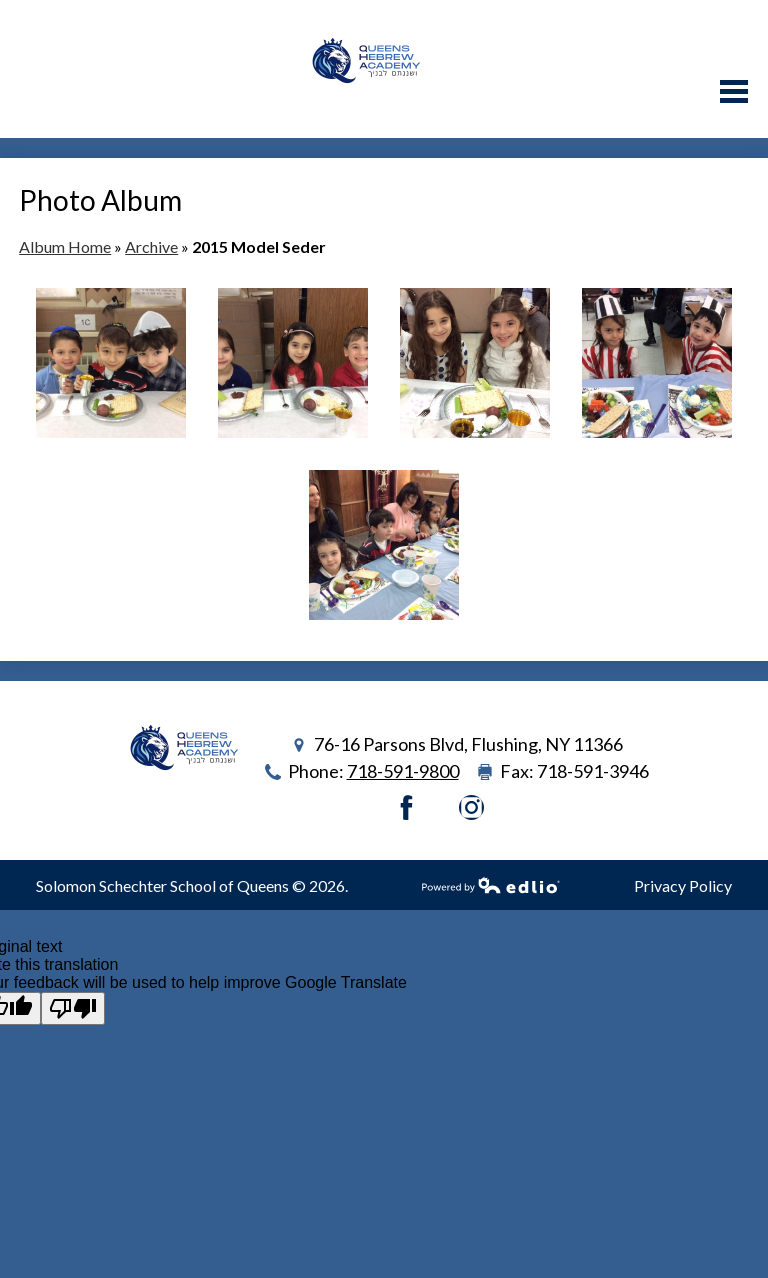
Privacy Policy (683, 885)
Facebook (406, 807)
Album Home (65, 246)
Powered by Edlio (491, 885)
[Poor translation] (73, 1008)
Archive (151, 246)
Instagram (471, 807)
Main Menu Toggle (734, 91)
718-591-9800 (403, 771)
